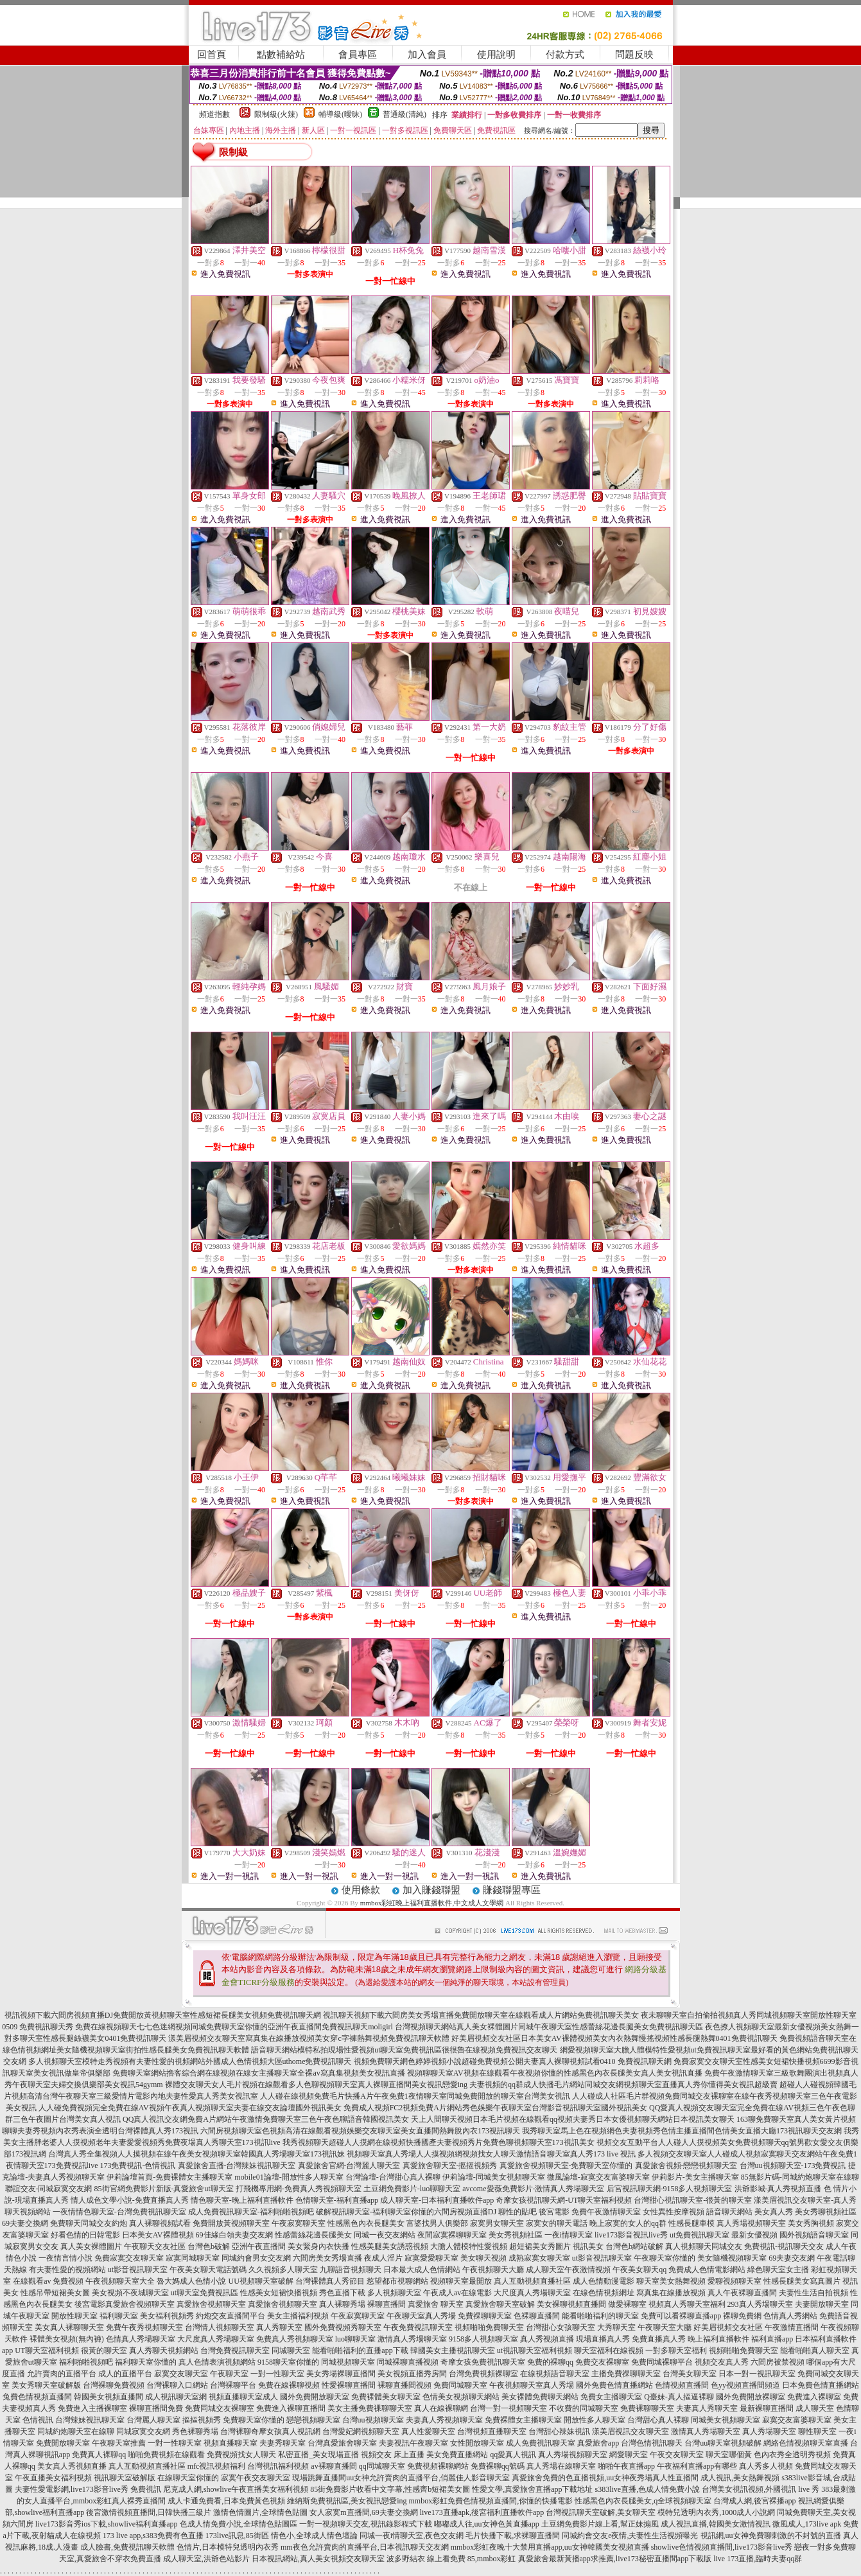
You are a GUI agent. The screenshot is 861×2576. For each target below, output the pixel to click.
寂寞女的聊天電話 (556, 2223)
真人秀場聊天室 (769, 2431)
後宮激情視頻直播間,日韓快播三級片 (148, 2512)
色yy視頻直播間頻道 (745, 2385)
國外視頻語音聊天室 (814, 2234)
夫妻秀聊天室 (282, 2443)
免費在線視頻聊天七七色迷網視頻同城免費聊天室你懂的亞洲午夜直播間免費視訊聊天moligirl (234, 2026)
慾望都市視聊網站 (397, 2281)
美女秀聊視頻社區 (826, 2211)
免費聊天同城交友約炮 (88, 2223)
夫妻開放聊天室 (822, 2304)
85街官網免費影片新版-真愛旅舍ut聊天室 (164, 2188)
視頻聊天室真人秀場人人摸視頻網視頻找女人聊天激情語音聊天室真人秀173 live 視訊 (491, 2153)
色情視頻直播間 (682, 2385)
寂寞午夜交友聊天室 (255, 2477)
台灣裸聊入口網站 (177, 2385)
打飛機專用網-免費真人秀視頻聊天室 (298, 2188)
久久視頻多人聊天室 (283, 2269)
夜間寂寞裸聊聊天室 (452, 2234)
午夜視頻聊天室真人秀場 (531, 2385)
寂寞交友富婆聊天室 (796, 2419)
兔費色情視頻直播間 (37, 2396)
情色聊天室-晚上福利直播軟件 (242, 2200)
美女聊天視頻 (483, 2258)
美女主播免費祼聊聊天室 (369, 2408)
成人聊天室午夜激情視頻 (568, 2269)
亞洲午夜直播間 (259, 2246)
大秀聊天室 (616, 2327)
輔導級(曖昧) (340, 114)
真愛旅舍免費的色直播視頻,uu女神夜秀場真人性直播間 (605, 2477)
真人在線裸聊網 (441, 2408)
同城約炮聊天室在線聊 (75, 2431)
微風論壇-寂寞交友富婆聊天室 (598, 2177)
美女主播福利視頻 (298, 2315)
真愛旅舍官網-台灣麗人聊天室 (349, 2165)
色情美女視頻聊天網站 (461, 2396)
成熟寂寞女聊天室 (539, 2258)
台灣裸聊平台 (233, 2385)
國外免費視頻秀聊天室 (342, 2327)
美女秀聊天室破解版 (46, 2385)
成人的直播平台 (125, 2373)
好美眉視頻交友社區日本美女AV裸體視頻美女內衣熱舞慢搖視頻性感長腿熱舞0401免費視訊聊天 (614, 2038)
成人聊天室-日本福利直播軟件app (437, 2200)
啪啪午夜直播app (626, 2466)
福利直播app (772, 2338)
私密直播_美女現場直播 (318, 2454)
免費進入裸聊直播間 (291, 2408)
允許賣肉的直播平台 (61, 2373)
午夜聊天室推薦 (119, 2443)
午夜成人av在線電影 (457, 2292)
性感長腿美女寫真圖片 (801, 2281)
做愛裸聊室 (627, 2304)
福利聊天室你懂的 (146, 2362)
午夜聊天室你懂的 (664, 2258)
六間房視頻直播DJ (465, 2211)
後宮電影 (554, 2211)
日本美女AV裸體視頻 (158, 2234)
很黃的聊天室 (104, 2350)
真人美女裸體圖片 (91, 2246)
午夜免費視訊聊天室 (418, 2327)
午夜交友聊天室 (677, 2454)
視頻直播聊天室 (230, 2443)
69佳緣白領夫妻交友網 (234, 2234)
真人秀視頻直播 (547, 2338)
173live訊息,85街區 (237, 2535)
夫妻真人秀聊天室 (707, 2408)
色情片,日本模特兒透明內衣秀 (228, 2547)
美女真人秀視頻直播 (72, 2466)
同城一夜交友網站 (384, 2234)
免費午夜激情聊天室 (606, 2211)
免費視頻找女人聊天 (241, 2454)
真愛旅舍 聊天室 (436, 2304)
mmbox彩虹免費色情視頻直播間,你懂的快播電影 (491, 2500)
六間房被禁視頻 (777, 2362)
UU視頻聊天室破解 (260, 2281)
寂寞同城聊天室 (193, 2258)
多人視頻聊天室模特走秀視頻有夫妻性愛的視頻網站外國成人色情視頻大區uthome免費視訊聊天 (190, 2061)
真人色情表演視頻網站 (217, 2362)
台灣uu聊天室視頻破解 (722, 2443)
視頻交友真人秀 (722, 2362)
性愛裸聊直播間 (349, 2385)
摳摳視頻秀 (201, 2419)
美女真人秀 (773, 2211)
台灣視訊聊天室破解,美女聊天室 (601, 2512)
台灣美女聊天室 (690, 2373)
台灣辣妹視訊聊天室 (90, 2419)
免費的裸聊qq (550, 2362)
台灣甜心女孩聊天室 (560, 2327)
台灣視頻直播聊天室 (491, 2431)
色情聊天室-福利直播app (336, 2200)
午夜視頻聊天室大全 (120, 2281)
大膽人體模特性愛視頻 (468, 2246)
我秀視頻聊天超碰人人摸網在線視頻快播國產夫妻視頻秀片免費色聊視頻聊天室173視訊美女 (439, 2142)
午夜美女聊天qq (639, 2269)
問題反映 (634, 54)
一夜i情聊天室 (568, 2234)
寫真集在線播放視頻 (671, 2292)
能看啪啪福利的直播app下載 (360, 2350)
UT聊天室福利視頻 (47, 2350)
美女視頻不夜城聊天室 (130, 2292)
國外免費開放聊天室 (314, 2396)
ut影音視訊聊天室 (602, 2258)
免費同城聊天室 (460, 2385)
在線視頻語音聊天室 (554, 2373)
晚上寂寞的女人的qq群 (627, 2223)
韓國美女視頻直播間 (108, 2396)
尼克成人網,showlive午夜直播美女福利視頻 (235, 2489)
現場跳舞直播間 (319, 2477)
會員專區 (357, 54)
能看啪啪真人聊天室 (814, 2350)
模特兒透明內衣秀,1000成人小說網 (716, 2512)
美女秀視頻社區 (516, 2234)
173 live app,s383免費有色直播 (153, 2535)
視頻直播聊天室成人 (243, 2396)
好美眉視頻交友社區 (728, 2327)
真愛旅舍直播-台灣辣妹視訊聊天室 (237, 2165)
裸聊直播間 (386, 2304)
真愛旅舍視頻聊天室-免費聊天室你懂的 (566, 2165)
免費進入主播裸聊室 (92, 2408)
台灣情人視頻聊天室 (219, 2327)
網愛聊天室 (628, 2454)
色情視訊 (37, 2419)
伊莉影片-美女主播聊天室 (695, 2177)
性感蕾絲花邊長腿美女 (313, 2234)
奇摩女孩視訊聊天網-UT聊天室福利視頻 (564, 2200)
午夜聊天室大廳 (664, 2327)
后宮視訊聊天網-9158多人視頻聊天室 (670, 2188)
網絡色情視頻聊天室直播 (805, 2443)
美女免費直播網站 (457, 2454)
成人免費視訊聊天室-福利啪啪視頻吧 (251, 2211)
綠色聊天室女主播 (778, 2269)
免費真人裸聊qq (99, 2454)
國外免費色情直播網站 (614, 2385)
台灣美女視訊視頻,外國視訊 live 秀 (760, 2489)
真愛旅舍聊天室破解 (500, 2304)
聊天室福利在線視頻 (608, 2350)
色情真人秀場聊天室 (140, 2338)
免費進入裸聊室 (814, 2396)
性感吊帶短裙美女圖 (55, 2292)
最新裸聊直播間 (767, 2408)
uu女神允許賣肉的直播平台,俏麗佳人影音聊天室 (428, 2477)
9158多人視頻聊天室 (483, 2338)
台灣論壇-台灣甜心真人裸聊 (392, 2177)
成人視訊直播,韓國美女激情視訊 (715, 2523)
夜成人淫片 (383, 2258)
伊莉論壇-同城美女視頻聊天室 (493, 2177)
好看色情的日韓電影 (85, 2234)
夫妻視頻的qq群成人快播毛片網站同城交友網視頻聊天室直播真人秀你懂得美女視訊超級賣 (623, 2084)
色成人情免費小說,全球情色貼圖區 (238, 2523)
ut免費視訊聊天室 (699, 2234)
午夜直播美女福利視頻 (53, 2477)
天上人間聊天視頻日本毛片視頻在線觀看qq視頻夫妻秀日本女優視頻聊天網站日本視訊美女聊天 (573, 2119)
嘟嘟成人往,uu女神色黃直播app (486, 2523)
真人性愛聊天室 (428, 2431)
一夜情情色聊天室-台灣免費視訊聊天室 (119, 2211)
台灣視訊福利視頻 (278, 2466)
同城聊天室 (291, 2350)
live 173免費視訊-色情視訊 (131, 2165)
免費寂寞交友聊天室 (129, 2258)
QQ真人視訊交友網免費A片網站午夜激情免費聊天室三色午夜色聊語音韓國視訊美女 (266, 2119)
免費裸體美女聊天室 (386, 2396)
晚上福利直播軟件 (718, 2338)
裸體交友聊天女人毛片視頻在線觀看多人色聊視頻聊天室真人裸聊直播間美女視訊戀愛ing (316, 2084)
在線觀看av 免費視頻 (48, 2281)
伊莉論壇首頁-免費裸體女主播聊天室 (169, 2177)
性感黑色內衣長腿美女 (365, 2223)
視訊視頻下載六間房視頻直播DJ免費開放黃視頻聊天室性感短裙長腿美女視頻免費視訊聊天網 (162, 2015)
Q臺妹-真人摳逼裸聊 (679, 2396)
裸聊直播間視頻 (404, 2385)
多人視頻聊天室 (394, 2292)
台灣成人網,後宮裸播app (754, 2500)
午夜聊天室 (229, 2373)
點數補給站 (281, 54)
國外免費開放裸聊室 (750, 2396)
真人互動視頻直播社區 (532, 2281)
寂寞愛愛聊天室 (431, 2258)
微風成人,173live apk (806, 2523)
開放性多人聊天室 (594, 2419)
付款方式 (565, 54)
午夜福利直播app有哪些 (697, 2466)
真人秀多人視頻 (766, 2466)
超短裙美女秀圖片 (540, 2246)
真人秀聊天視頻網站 (163, 2350)
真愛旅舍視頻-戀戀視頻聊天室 (686, 2165)
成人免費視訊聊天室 (540, 2443)
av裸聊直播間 (333, 2466)
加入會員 (427, 54)
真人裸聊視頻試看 (160, 2223)
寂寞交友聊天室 (181, 2373)
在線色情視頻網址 (603, 2292)
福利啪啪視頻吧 (86, 2362)
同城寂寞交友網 (143, 2431)
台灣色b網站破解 (634, 2246)
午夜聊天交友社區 (155, 2246)
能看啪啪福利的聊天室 (600, 2315)
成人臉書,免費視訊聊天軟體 (127, 2547)
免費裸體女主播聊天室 (523, 2419)
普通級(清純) (404, 114)
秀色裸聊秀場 (195, 2431)
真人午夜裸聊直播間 (742, 2292)
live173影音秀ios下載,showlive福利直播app (106, 2523)
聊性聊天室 (817, 2431)
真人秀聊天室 (279, 2327)
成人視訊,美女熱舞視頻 (739, 2477)
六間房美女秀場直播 (327, 2258)
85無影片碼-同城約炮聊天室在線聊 (800, 2177)
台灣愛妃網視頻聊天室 (360, 2431)
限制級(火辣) (276, 114)
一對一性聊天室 (277, 2373)
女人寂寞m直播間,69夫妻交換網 (363, 2512)
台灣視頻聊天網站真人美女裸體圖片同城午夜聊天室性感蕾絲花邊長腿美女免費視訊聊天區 (549, 2026)
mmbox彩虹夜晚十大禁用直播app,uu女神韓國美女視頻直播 (550, 2547)
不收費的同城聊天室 (583, 2408)
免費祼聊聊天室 (485, 2315)
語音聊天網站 (729, 2211)
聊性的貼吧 (517, 2211)
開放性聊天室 (74, 2315)
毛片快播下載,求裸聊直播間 (512, 2535)
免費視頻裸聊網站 (438, 2466)
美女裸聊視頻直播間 (571, 2304)
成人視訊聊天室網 (176, 2396)
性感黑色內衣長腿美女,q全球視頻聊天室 (643, 2500)
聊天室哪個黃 (729, 2454)
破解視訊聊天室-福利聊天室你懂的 (375, 2211)
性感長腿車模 (691, 2223)
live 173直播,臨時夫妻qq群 (757, 2558)
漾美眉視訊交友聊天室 (630, 2431)
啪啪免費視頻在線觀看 (166, 2454)
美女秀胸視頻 (811, 2223)
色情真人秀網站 (790, 2315)
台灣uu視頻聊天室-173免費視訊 (793, 2165)
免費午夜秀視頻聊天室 (144, 2327)
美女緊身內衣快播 (318, 2246)
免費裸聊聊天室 (647, 2408)
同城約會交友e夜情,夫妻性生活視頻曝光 (630, 2535)
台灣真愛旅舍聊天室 (342, 2443)
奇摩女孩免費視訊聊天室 (482, 2362)
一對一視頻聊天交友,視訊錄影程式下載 (365, 2523)
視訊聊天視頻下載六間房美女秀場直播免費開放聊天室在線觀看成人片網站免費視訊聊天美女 (481, 2015)
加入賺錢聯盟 (431, 1890)
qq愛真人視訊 (513, 2454)
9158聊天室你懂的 (288, 2362)
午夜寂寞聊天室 (299, 2223)
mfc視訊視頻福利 (216, 2466)
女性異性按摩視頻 (673, 2211)
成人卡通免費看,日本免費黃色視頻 (226, 2500)
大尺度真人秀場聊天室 (532, 2292)
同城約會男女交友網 (256, 2258)
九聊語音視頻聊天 (350, 2269)
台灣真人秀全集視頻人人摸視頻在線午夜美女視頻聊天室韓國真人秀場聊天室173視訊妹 (196, 2153)
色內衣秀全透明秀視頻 (792, 2454)
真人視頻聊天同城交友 (703, 2246)
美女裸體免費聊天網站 (539, 2396)
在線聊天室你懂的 (188, 2477)
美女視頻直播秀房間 (412, 2373)
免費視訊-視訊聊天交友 (784, 2246)
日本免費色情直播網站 (820, 2385)
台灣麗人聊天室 (153, 2419)
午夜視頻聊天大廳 (493, 2269)
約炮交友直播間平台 (230, 2315)
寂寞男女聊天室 (497, 2223)
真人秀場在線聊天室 (561, 2466)
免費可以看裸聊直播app (681, 2315)
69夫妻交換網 (25, 2223)
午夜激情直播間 (792, 2327)
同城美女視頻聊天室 (725, 2419)
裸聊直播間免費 (156, 2408)
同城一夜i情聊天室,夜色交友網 (412, 2535)
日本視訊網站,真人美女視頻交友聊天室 (318, 2558)
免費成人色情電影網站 (706, 2269)
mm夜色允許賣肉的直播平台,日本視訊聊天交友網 (365, 2547)
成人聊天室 (815, 2408)
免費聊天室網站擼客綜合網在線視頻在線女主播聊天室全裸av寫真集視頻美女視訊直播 (258, 2073)
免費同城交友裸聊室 (219, 2408)
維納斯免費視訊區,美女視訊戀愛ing (346, 2500)
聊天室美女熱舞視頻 (671, 2281)
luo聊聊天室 (355, 2338)
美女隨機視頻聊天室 (732, 2258)
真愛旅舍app (598, 2443)
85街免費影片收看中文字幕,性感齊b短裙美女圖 (390, 2489)
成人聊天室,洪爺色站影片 (206, 2558)
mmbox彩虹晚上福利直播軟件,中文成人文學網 (431, 1903)
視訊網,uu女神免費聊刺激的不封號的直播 (770, 2535)
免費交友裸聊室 (602, 2362)
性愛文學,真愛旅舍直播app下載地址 (532, 2489)
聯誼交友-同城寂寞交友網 (48, 2188)
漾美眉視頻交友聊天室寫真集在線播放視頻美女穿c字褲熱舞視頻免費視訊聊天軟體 (308, 2038)
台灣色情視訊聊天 (652, 2443)
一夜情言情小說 (65, 2258)
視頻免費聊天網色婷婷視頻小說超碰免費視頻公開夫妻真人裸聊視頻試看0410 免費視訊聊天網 (513, 2061)
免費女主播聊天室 (611, 2396)
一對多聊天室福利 (676, 2350)
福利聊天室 (119, 2315)
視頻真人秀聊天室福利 (687, 2304)
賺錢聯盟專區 (512, 1890)
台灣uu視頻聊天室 (373, 2419)
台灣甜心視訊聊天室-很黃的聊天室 (693, 2200)
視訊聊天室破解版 (124, 2477)
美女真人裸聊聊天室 (69, 2327)
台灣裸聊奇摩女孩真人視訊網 (270, 2431)
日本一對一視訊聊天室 (757, 2373)
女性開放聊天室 (477, 2443)
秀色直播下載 (342, 2292)
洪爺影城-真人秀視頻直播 (778, 2188)
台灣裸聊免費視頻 (113, 2385)
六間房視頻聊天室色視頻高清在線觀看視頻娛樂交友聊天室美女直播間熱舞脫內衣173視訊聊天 (360, 2130)
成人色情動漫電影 (603, 2281)
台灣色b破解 (208, 2246)
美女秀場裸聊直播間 (341, 2373)
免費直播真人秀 (659, 2338)
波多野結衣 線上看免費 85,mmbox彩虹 (451, 2558)
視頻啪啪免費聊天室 (489, 2327)
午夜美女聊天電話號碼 (208, 2269)
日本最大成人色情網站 (421, 2269)
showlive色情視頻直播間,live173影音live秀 (721, 2547)
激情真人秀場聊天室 (412, 2338)
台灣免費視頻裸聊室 (483, 2373)
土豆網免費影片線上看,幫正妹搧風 (600, 2523)
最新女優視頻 (754, 2234)
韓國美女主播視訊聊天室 (452, 2350)
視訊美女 (588, 2246)
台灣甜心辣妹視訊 (559, 2431)
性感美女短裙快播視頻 (278, 2292)
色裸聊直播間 (537, 2315)
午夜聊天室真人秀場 (421, 2315)
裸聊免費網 (742, 2315)
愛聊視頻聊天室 (734, 2281)
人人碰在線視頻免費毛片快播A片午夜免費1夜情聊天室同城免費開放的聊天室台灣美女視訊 (415, 2096)
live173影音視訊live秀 (631, 2234)
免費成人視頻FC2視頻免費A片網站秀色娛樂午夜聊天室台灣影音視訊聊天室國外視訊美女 (495, 2107)
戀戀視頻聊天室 (313, 2419)
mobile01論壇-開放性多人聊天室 (288, 2177)
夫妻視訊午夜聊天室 (413, 2443)
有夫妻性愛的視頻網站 (67, 2269)
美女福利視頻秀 (167, 2315)
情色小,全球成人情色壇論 (314, 2535)
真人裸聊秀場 (342, 2304)
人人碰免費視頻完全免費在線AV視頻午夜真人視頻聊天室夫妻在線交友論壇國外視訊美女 (190, 2107)
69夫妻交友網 (792, 2258)
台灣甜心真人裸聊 (658, 2419)
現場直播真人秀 (603, 2338)
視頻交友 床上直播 (392, 2454)
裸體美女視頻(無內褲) (67, 2338)
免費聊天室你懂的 (253, 2419)
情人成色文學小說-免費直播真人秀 (130, 2200)
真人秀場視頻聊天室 (751, 2223)
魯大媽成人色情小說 (191, 2281)
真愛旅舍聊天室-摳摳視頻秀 (450, 2165)
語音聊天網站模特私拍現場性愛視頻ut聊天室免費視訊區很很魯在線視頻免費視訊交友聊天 (404, 2049)
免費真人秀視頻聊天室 (294, 2338)
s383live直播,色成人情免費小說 (647, 2489)
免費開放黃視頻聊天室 (231, 2223)
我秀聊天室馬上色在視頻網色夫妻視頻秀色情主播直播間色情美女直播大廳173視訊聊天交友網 (682, 2130)
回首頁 (211, 54)
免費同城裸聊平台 (662, 2362)
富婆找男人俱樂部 (437, 2223)
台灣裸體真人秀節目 (330, 2281)
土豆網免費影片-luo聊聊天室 (411, 2188)
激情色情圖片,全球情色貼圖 (260, 2512)
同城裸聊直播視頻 (408, 2362)
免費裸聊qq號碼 (498, 2466)
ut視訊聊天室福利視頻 (534, 2350)
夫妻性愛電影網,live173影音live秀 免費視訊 (88, 2489)
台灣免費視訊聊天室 (235, 2350)
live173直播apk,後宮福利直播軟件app (482, 2512)
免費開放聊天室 (63, 2443)
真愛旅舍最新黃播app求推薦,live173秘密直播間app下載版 (615, 2558)
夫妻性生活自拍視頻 (813, 2292)
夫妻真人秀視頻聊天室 (444, 2419)
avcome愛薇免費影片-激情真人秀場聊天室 (533, 2188)
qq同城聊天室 (382, 2466)
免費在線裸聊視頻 (289, 2385)
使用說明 (496, 54)
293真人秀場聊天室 (760, 2304)
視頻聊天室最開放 (461, 2281)
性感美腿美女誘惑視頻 (389, 2246)
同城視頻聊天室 (348, 2362)
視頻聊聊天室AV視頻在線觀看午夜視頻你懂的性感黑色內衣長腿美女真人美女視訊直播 (554, 2073)
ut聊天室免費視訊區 (204, 2292)
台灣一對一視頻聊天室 (508, 2408)
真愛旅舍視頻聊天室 (140, 2304)
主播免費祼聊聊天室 (626, 2373)
